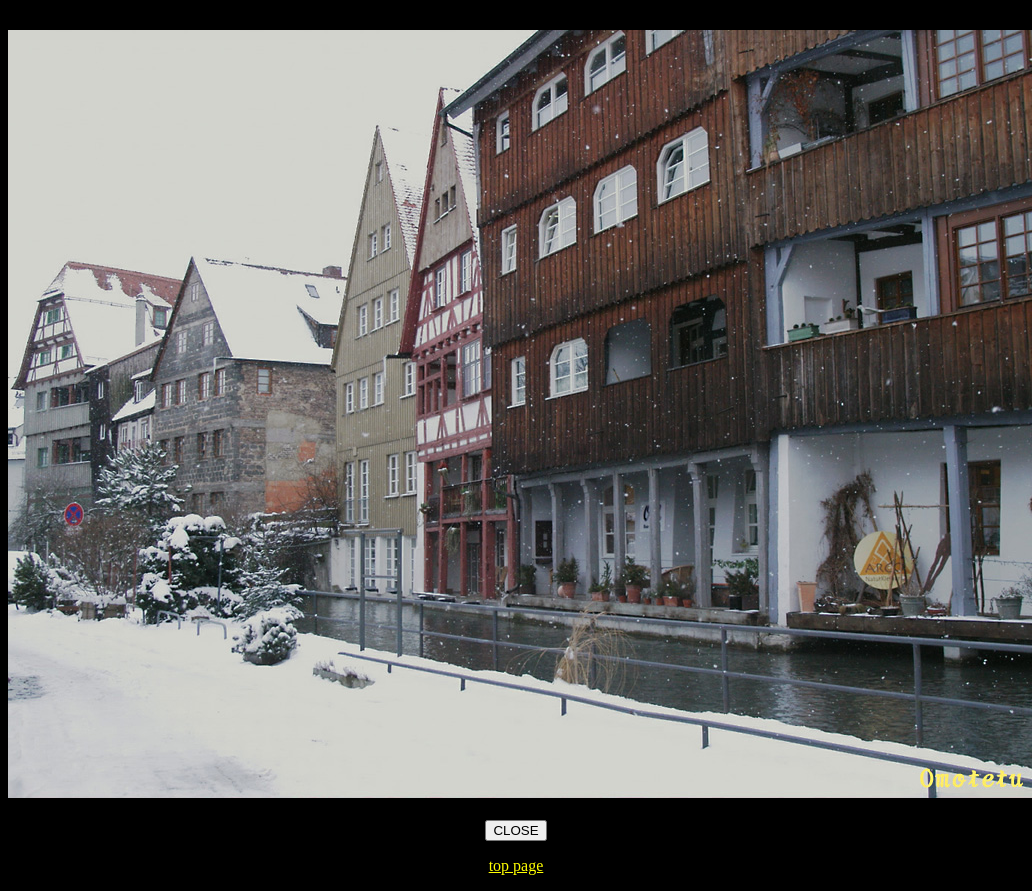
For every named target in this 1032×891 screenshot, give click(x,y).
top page (516, 865)
